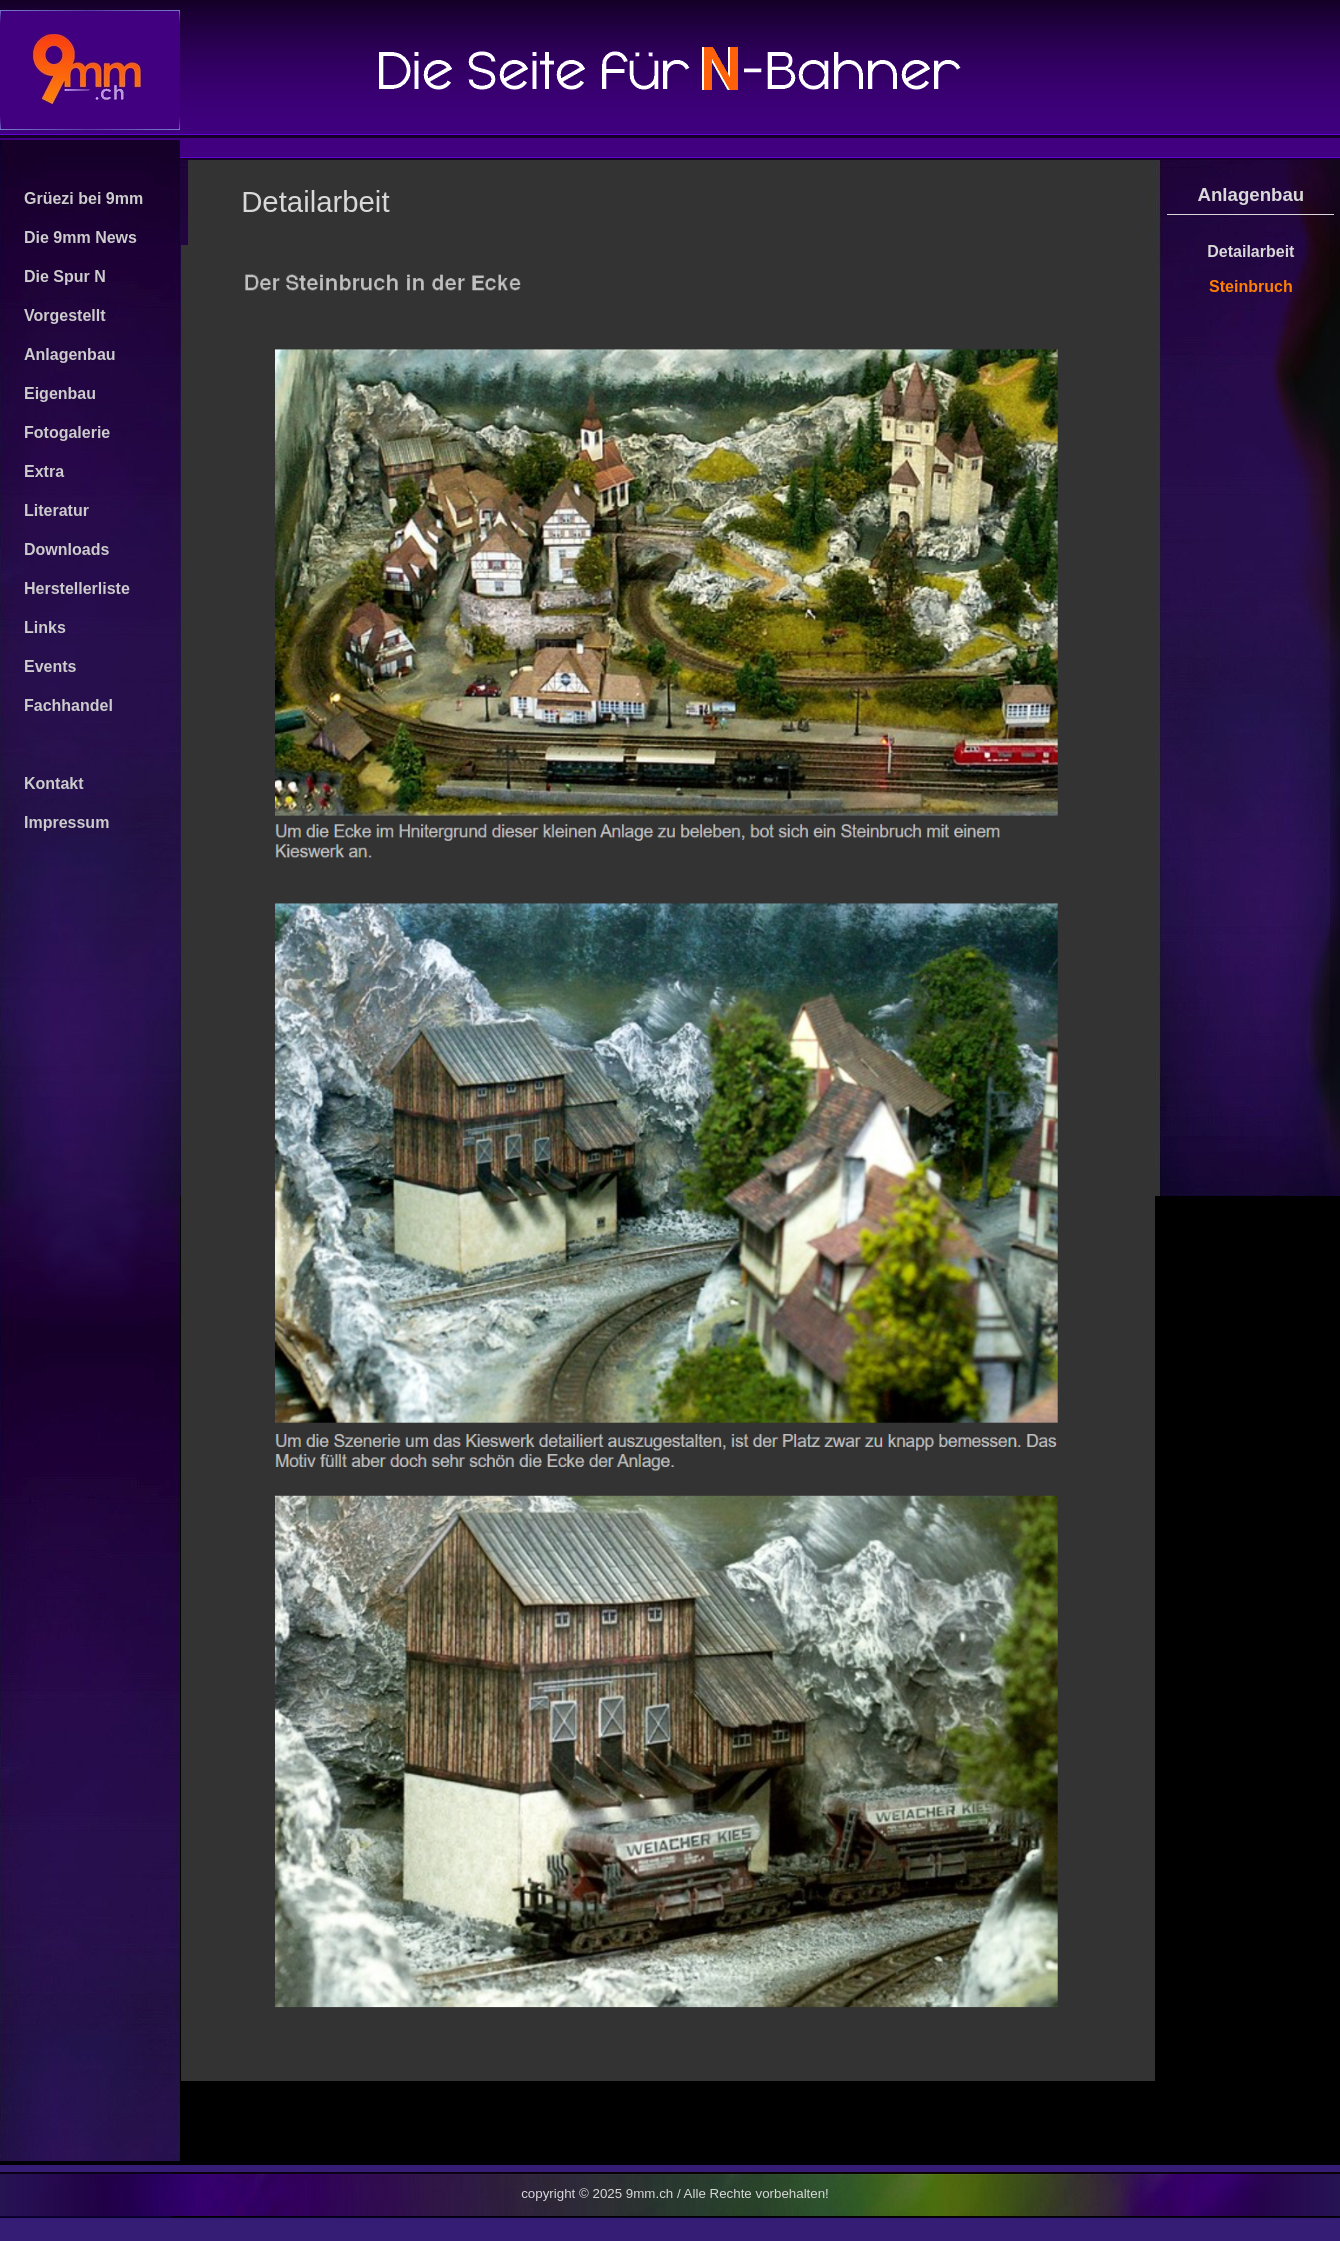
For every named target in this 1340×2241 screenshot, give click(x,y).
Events (50, 666)
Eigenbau (60, 393)
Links (45, 627)
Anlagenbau (70, 354)
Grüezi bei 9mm (83, 198)
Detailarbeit (1250, 251)
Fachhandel (68, 705)
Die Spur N (65, 276)
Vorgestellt (65, 315)
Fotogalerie (67, 432)
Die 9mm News (80, 237)
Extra (44, 471)
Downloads (66, 549)
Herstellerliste (77, 588)
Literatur (56, 510)
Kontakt (54, 783)
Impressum (66, 822)
